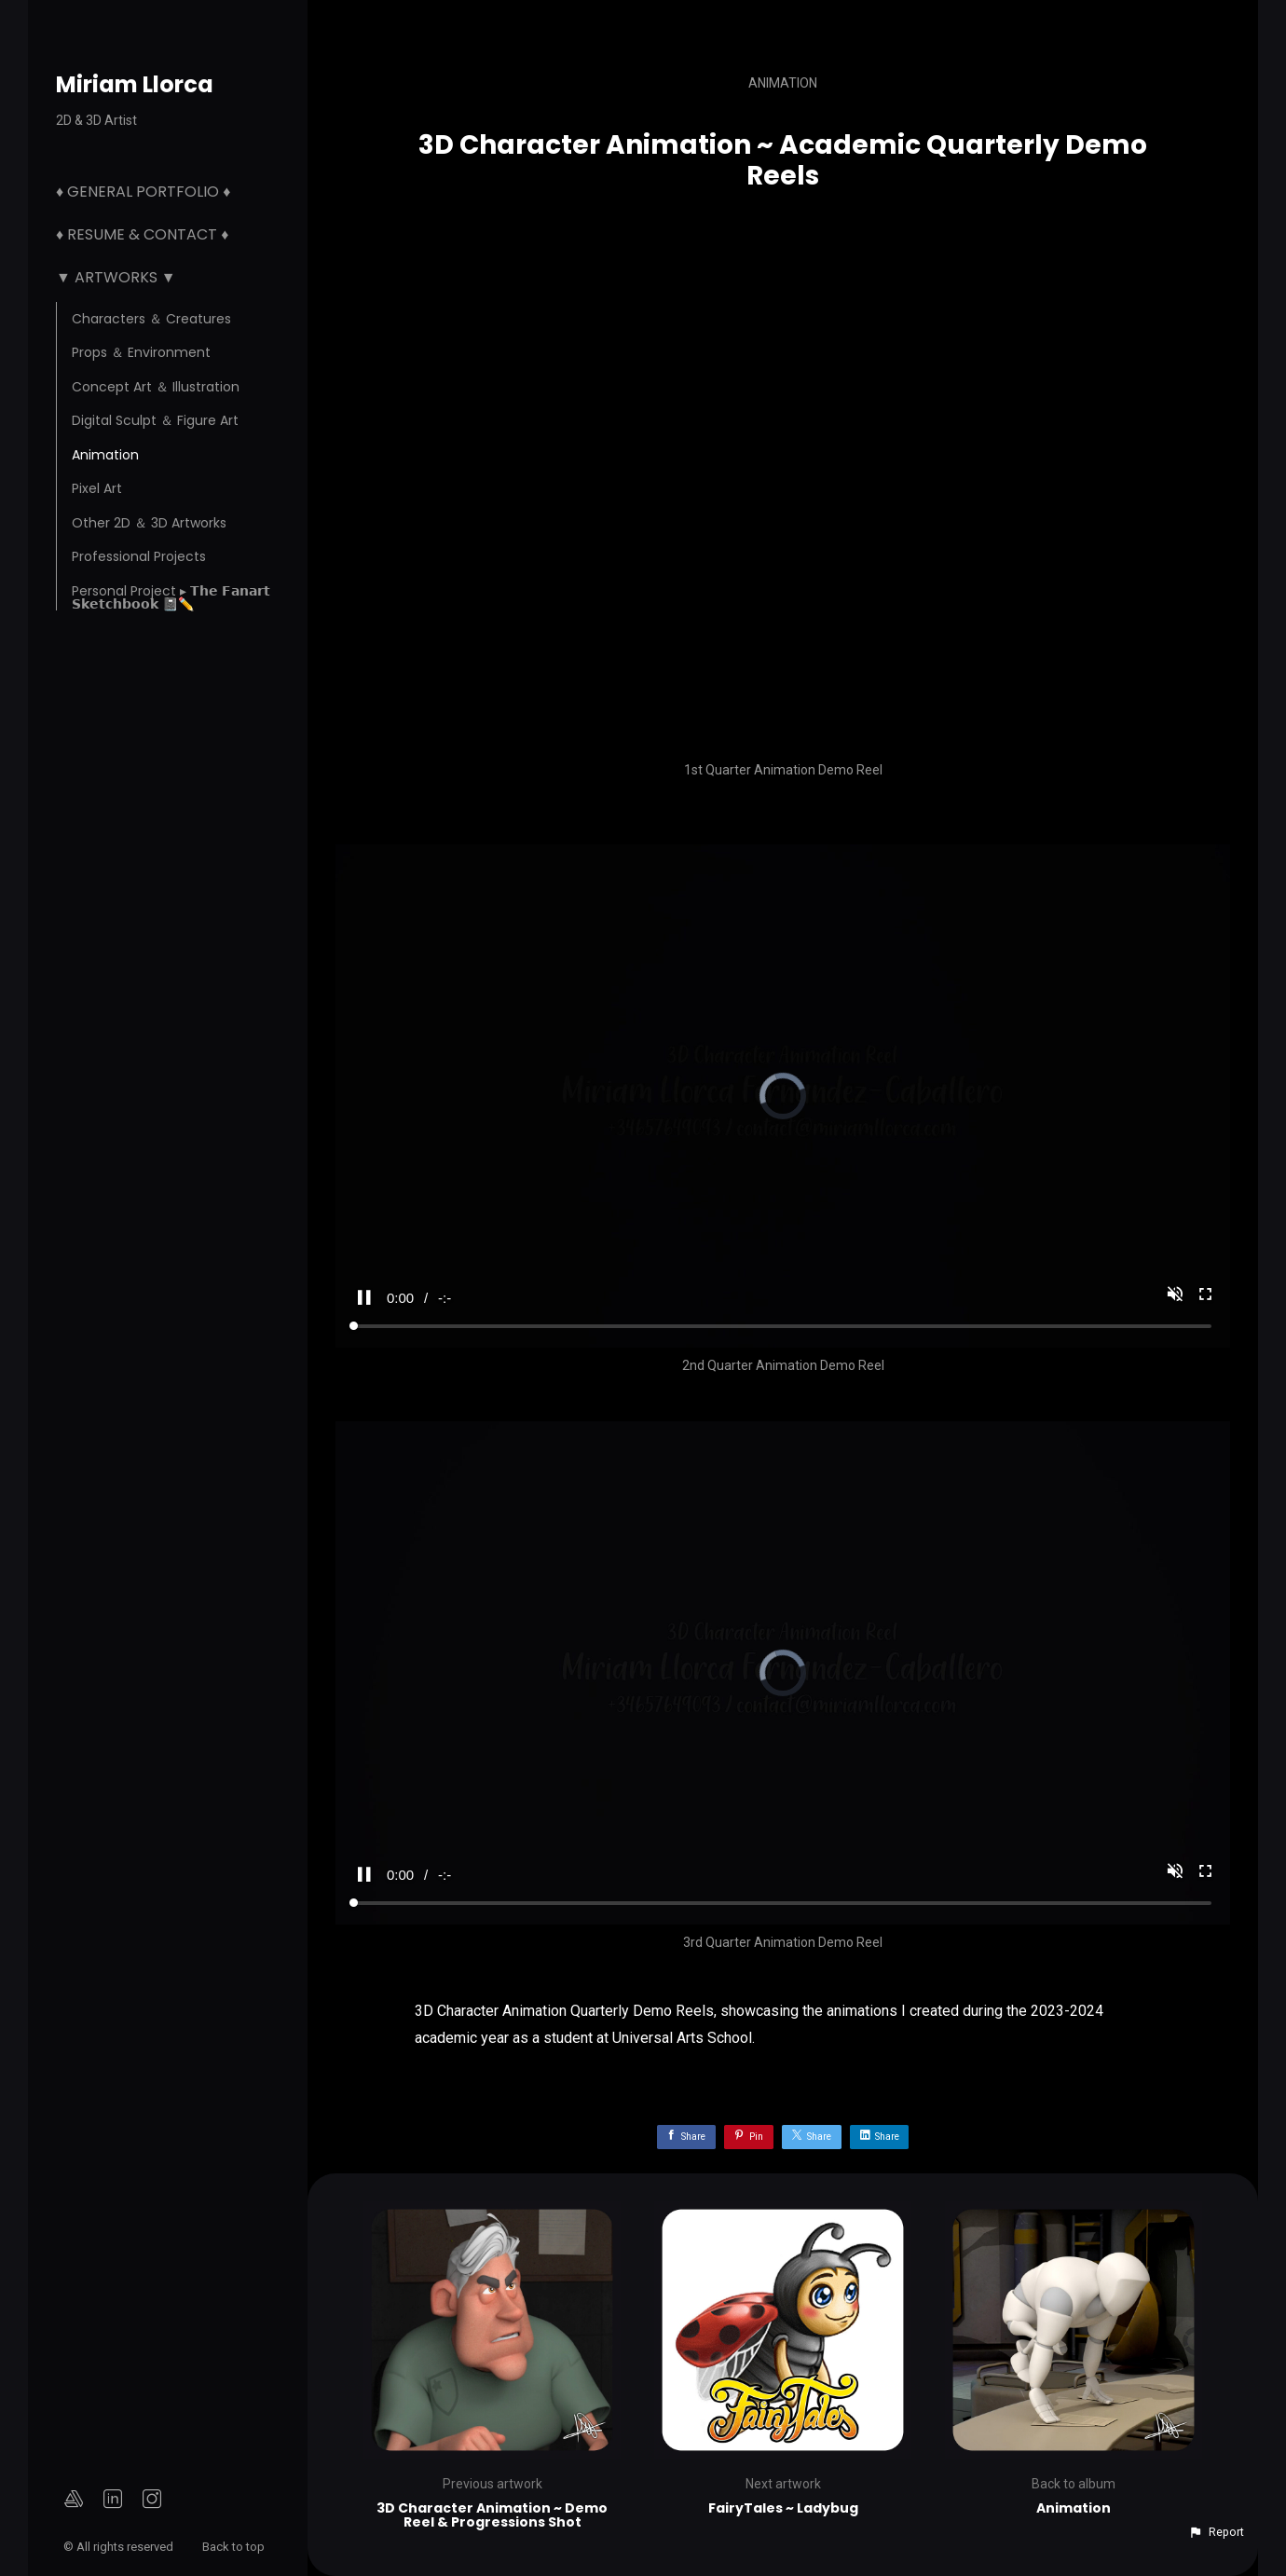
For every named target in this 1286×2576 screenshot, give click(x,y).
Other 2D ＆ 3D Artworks (149, 523)
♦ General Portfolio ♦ (143, 191)
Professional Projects (139, 556)
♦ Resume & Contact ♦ (142, 234)
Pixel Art (97, 488)
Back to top (234, 2547)
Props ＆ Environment (141, 352)
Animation (105, 454)
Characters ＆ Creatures (151, 318)
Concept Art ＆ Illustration (155, 386)
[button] (1216, 2532)
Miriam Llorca (134, 84)
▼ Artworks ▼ (116, 277)
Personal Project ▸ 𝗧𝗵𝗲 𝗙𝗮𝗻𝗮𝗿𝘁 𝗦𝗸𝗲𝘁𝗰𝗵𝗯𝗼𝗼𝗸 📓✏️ (171, 597)
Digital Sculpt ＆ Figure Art (155, 420)
